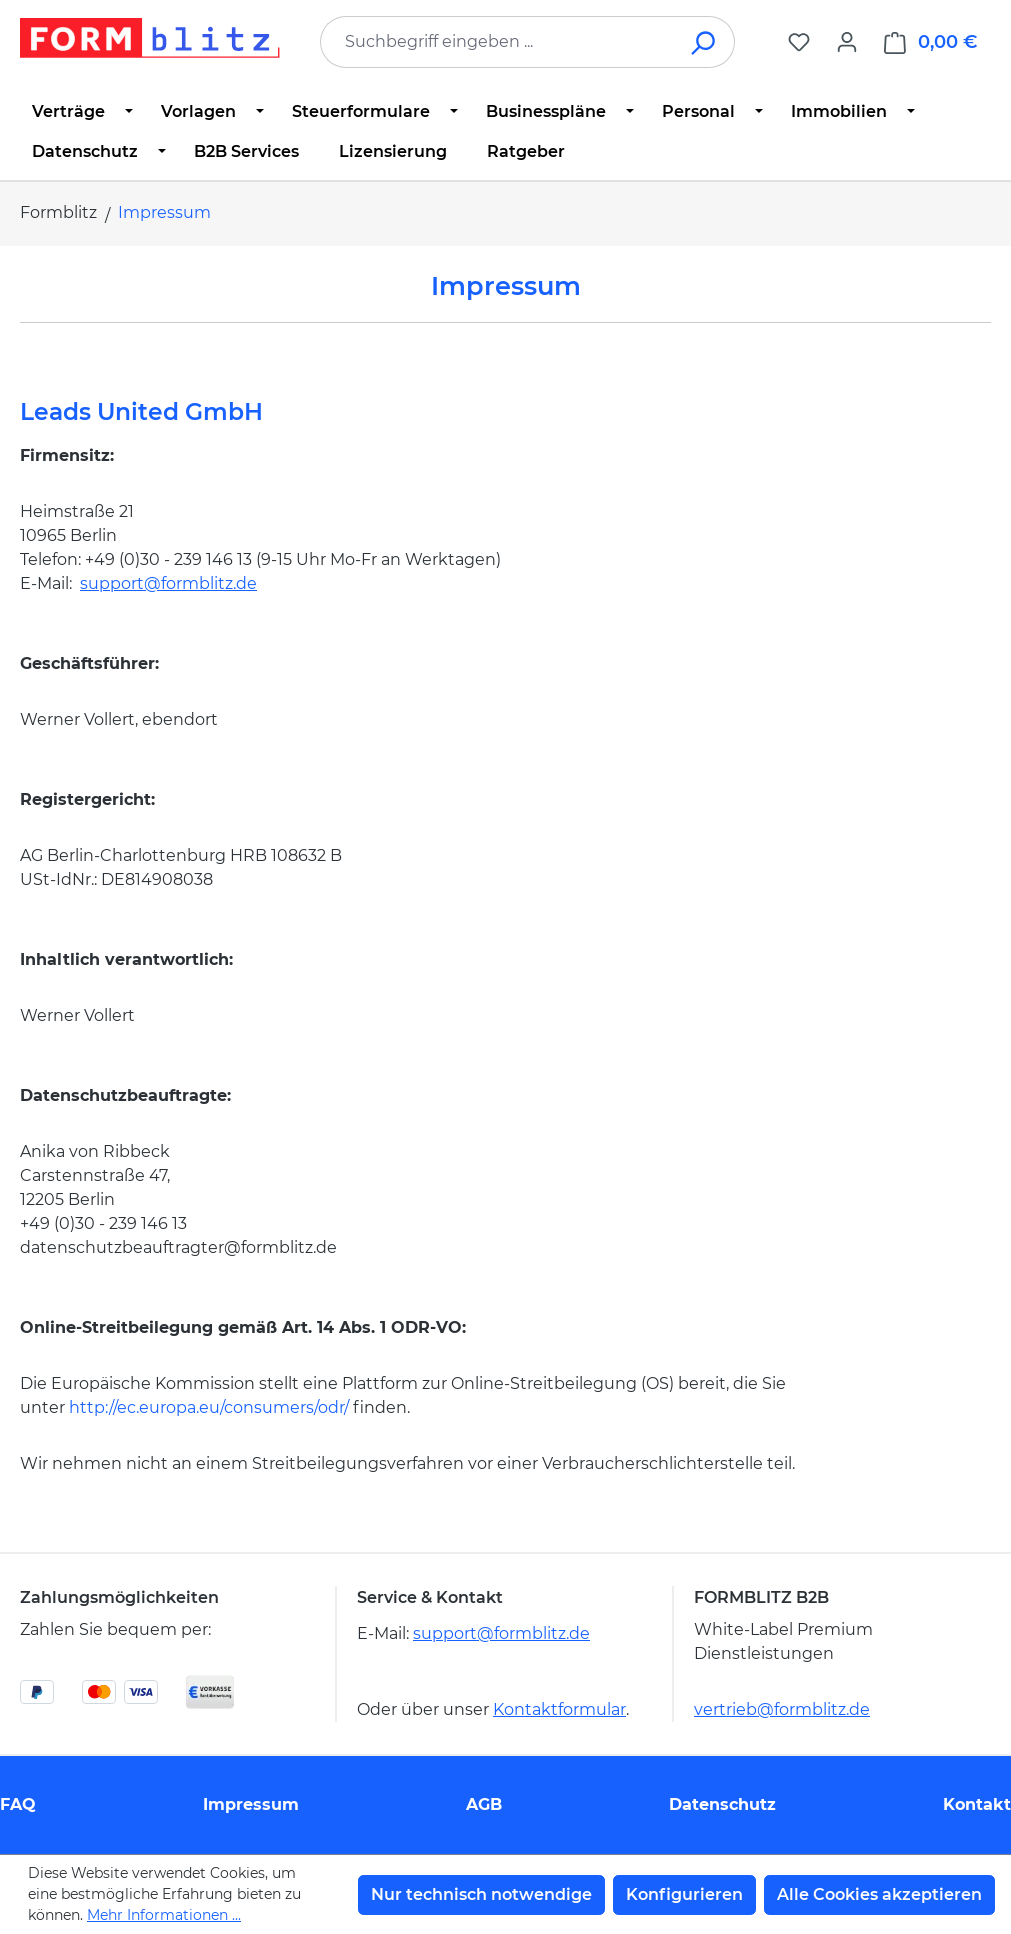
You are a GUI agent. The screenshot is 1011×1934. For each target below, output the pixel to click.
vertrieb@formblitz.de (782, 1709)
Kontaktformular (559, 1709)
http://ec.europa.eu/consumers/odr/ (209, 1407)
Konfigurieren (684, 1894)
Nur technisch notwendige (481, 1894)
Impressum (251, 1804)
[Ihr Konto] (847, 42)
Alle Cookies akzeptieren (879, 1894)
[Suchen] (704, 42)
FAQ (18, 1804)
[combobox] (497, 42)
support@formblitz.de (168, 583)
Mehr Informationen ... (164, 1915)
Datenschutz (722, 1804)
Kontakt (977, 1804)
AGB (484, 1804)
